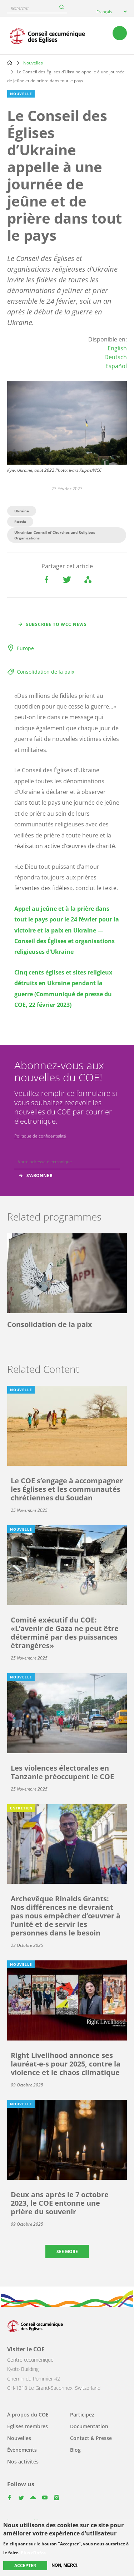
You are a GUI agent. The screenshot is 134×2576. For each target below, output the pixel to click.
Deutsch (115, 357)
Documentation (89, 2426)
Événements (22, 2449)
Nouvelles (33, 63)
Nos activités (23, 2461)
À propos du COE (28, 2414)
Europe (25, 648)
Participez (82, 2414)
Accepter (25, 2565)
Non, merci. (64, 2565)
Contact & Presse (91, 2438)
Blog (75, 2449)
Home (9, 62)
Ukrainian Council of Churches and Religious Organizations (54, 535)
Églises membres (27, 2426)
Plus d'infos (33, 2552)
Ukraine (21, 510)
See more (67, 2251)
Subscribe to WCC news (56, 624)
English (117, 348)
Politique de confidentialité (40, 1136)
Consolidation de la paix (45, 671)
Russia (20, 521)
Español (116, 366)
